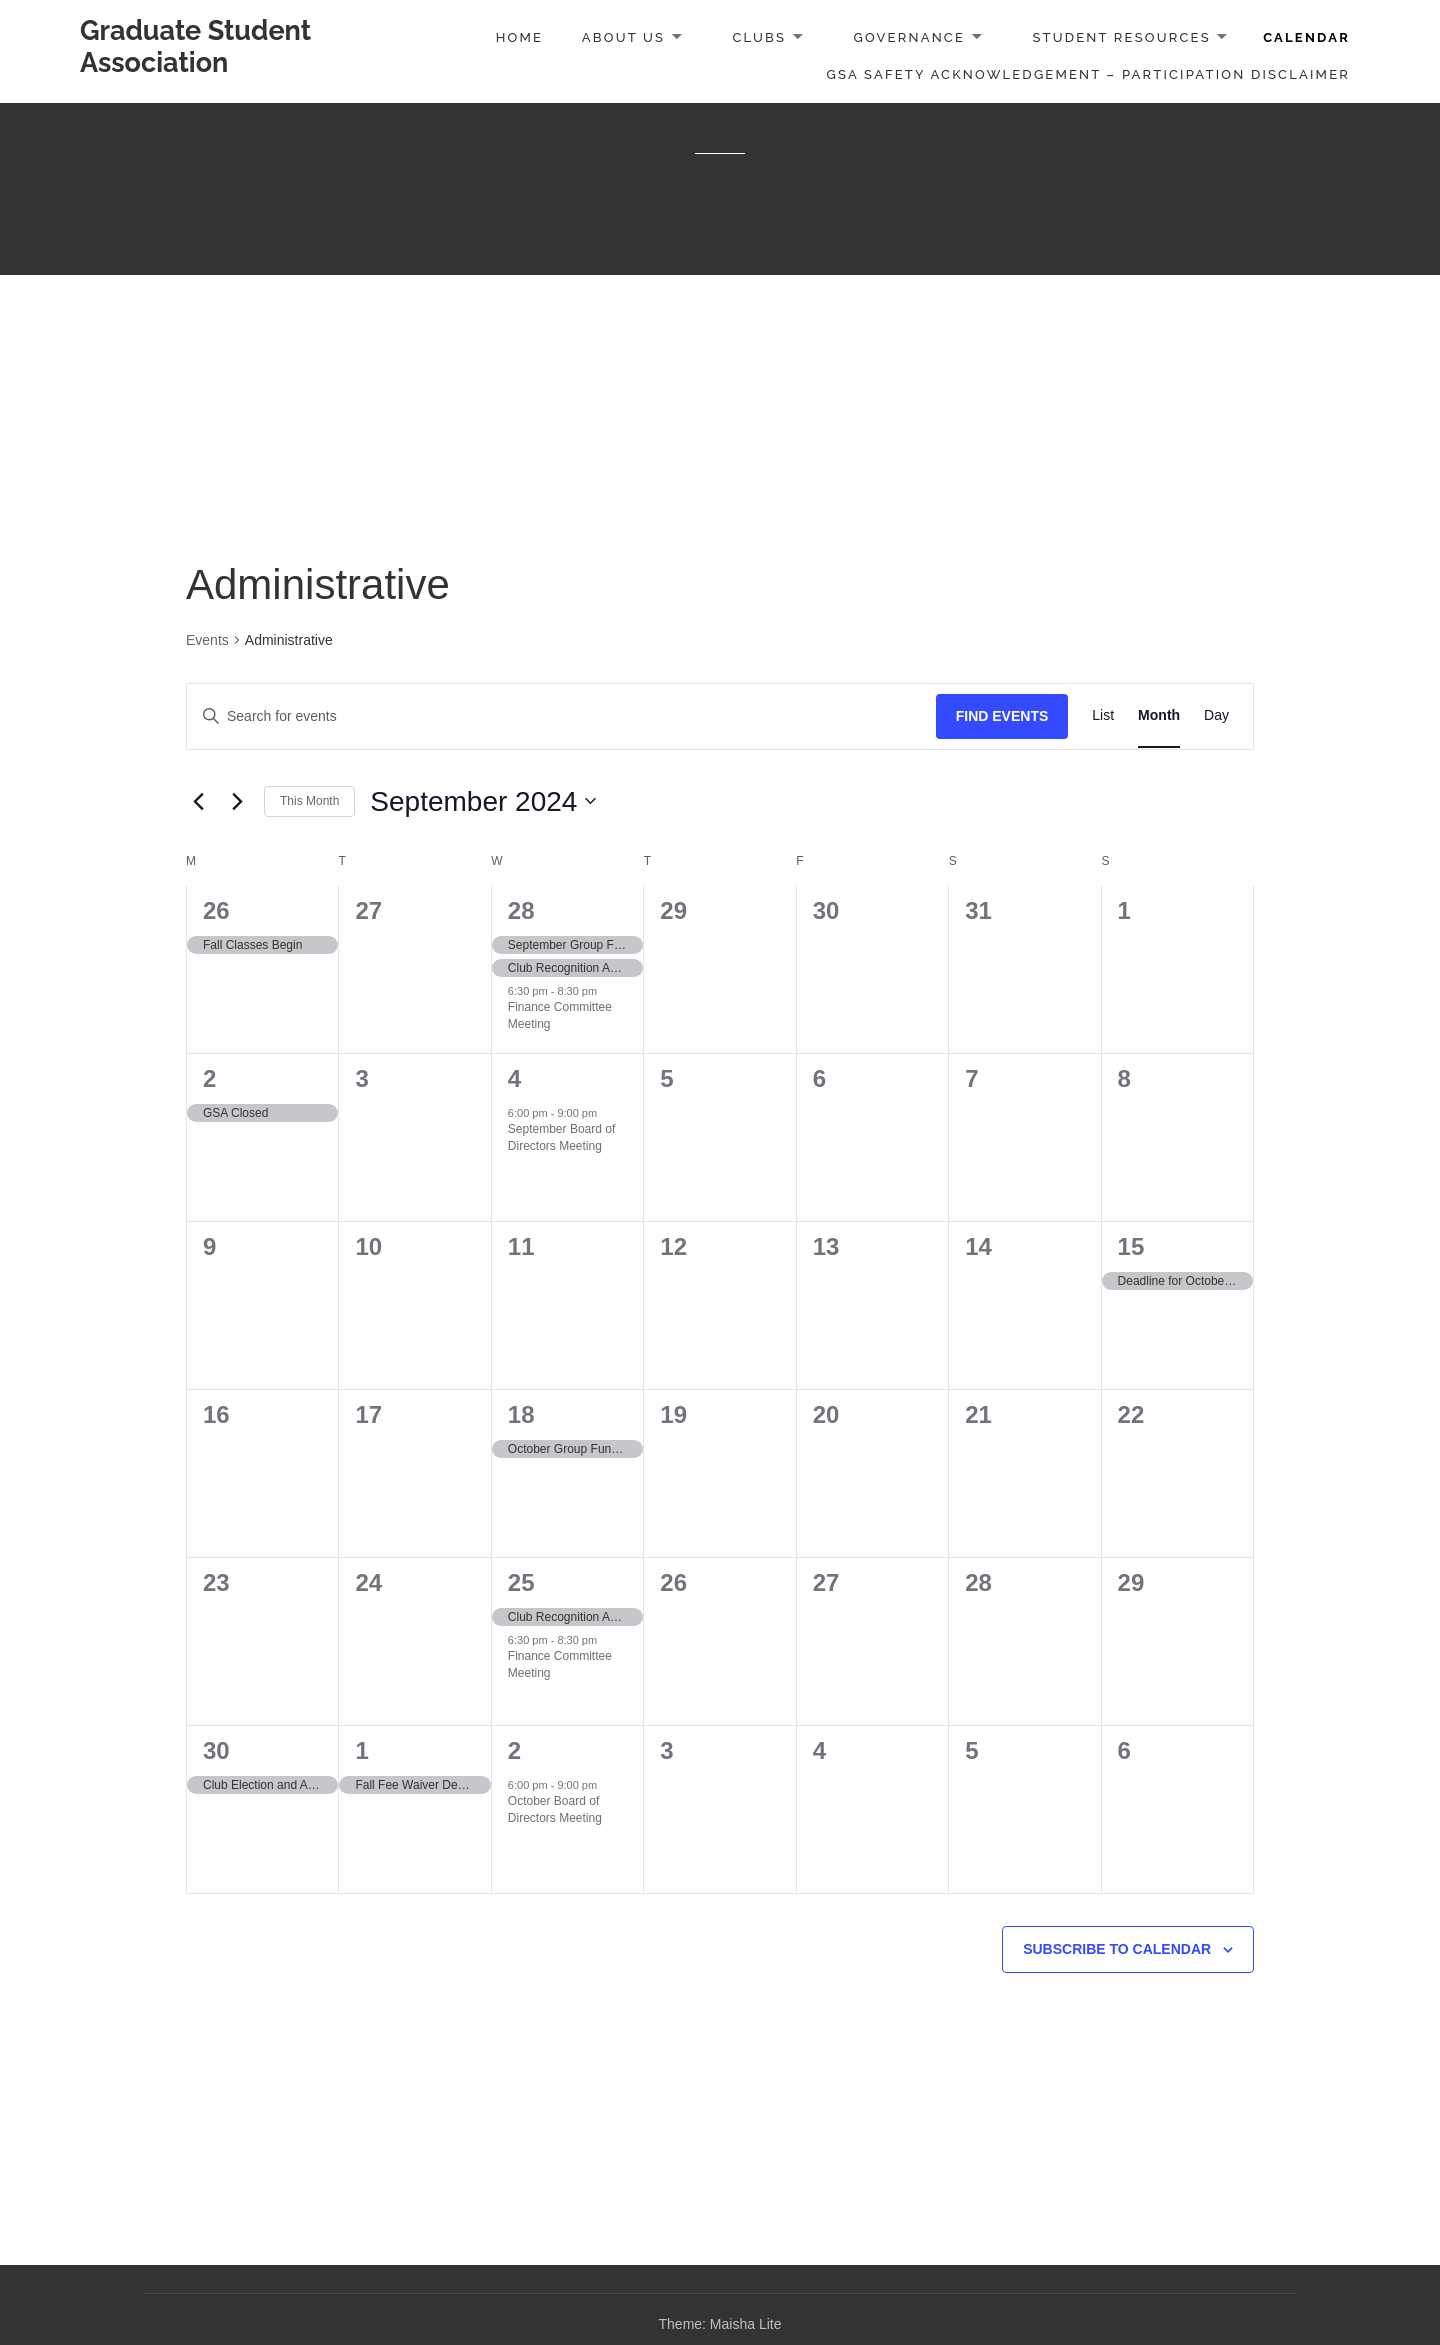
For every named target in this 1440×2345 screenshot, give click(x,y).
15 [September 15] (1131, 1246)
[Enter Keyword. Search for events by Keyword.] (561, 716)
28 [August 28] (521, 910)
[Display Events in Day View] (1216, 716)
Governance (909, 37)
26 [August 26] (216, 910)
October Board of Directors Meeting (555, 1809)
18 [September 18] (521, 1414)
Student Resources (1121, 37)
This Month (309, 801)
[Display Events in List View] (1103, 716)
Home (519, 37)
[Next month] (237, 801)
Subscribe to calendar (1117, 1949)
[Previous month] (198, 801)
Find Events (1002, 716)
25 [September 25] (521, 1582)
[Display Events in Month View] (1159, 716)
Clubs (759, 37)
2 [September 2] (209, 1078)
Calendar (1306, 37)
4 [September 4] (514, 1078)
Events (207, 640)
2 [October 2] (514, 1750)
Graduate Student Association (195, 46)
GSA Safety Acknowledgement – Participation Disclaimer (1089, 74)
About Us (623, 37)
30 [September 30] (216, 1750)
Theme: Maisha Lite (720, 2324)
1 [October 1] (361, 1750)
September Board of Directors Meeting (561, 1137)
